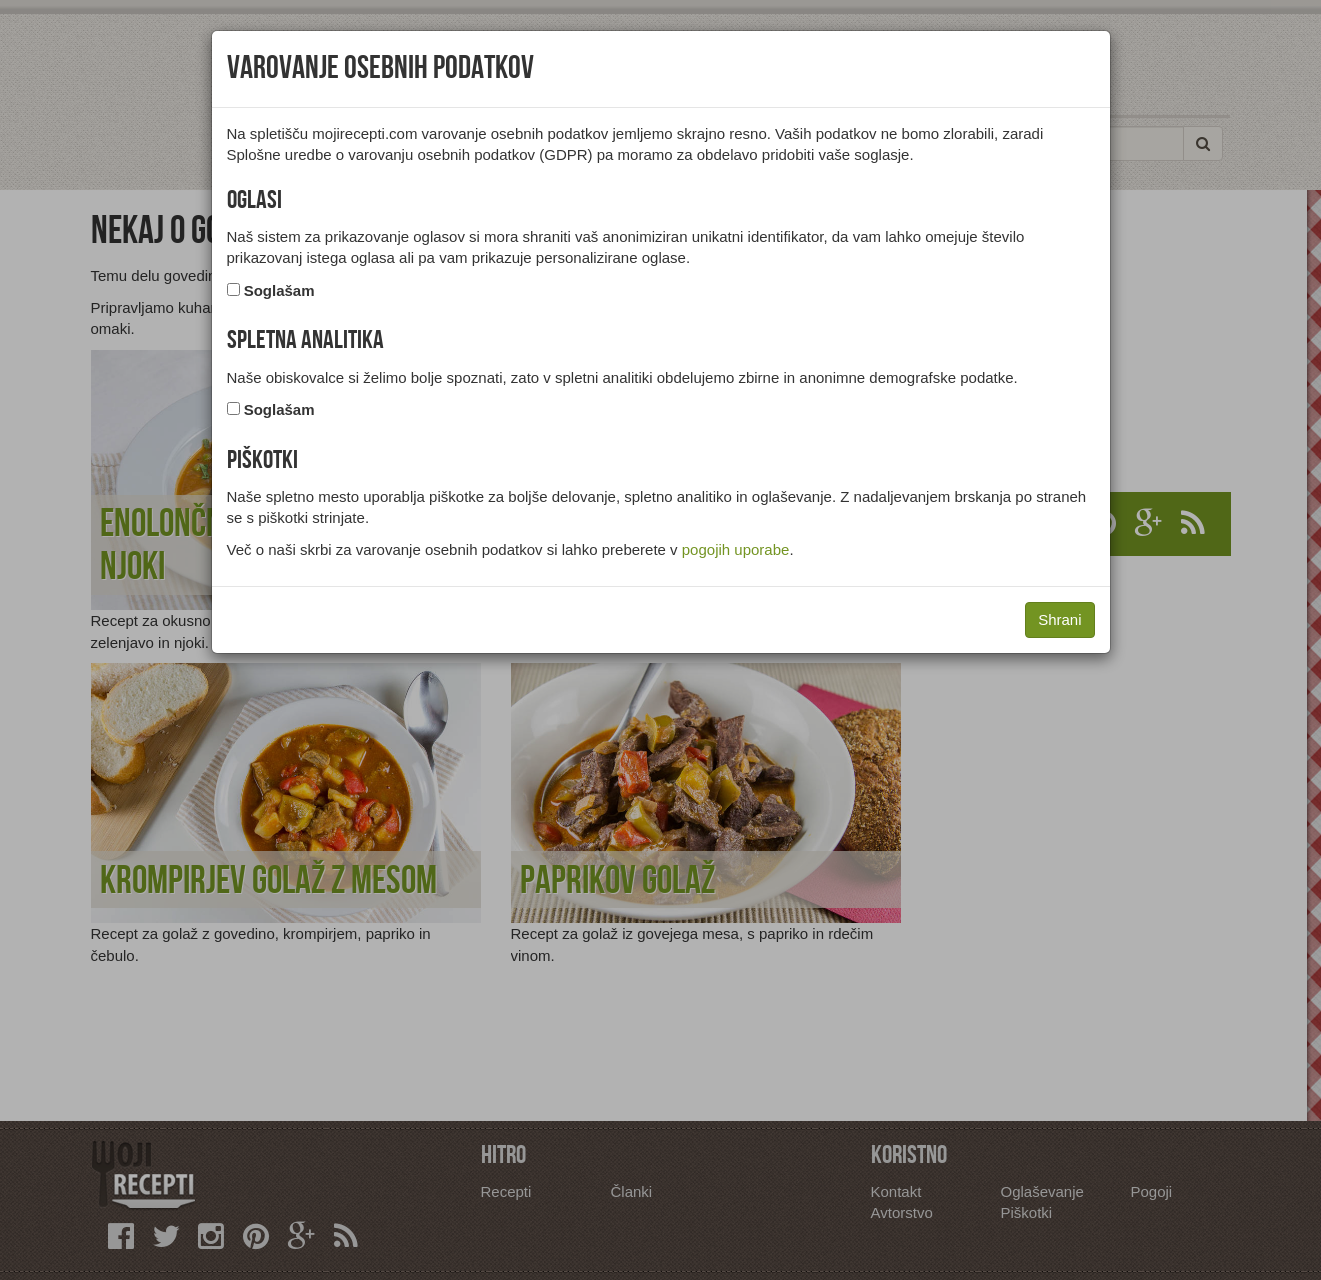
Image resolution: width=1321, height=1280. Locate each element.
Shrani (1059, 619)
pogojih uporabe (736, 549)
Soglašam (279, 290)
